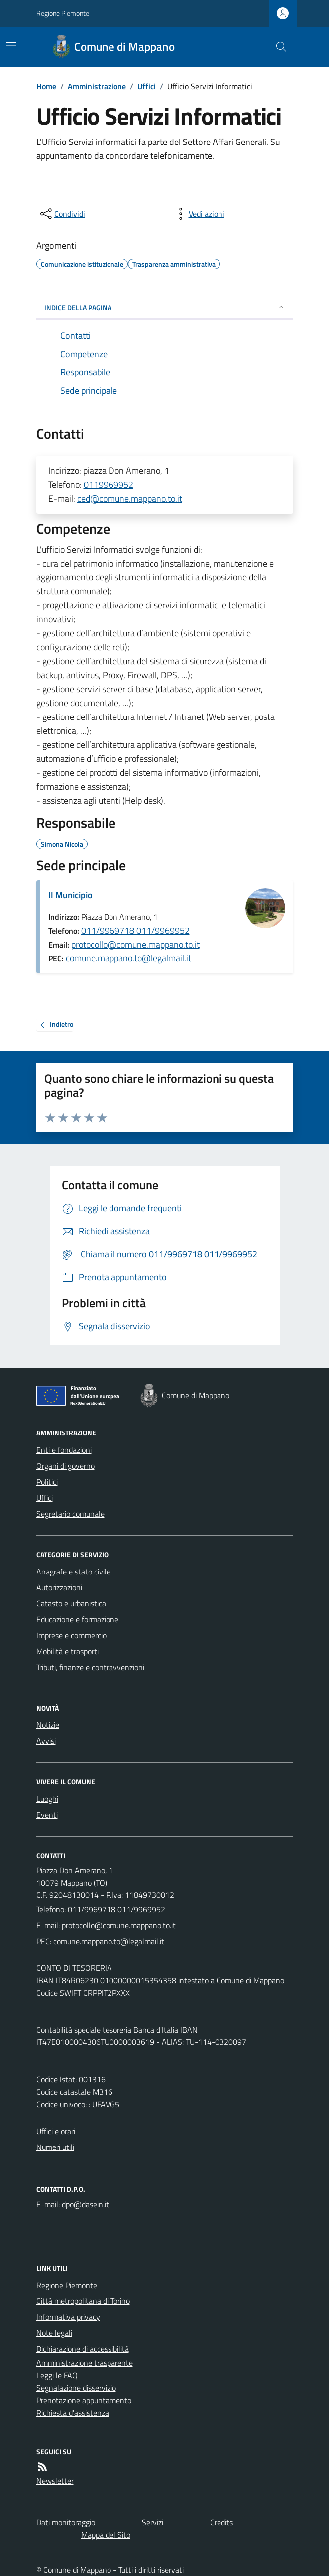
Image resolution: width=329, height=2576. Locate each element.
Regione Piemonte (62, 13)
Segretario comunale (70, 1514)
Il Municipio (70, 895)
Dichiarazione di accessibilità (82, 2349)
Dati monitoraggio (65, 2522)
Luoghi (47, 1799)
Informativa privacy (68, 2317)
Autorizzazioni (59, 1587)
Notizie (47, 1725)
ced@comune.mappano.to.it (129, 498)
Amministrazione (97, 86)
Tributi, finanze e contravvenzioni (90, 1667)
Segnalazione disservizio (76, 2388)
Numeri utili (55, 2147)
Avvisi (46, 1741)
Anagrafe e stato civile (73, 1571)
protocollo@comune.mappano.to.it (135, 944)
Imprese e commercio (71, 1635)
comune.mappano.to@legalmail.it (128, 958)
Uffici (146, 86)
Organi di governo (65, 1466)
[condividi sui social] (61, 214)
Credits (221, 2522)
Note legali (54, 2333)
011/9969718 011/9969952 (135, 930)
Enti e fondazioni (64, 1450)
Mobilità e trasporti (67, 1651)
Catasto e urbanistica (71, 1603)
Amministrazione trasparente (84, 2363)
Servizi (152, 2522)
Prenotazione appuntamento (83, 2400)
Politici (47, 1482)
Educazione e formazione (77, 1619)
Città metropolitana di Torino (83, 2301)
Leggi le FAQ (57, 2375)
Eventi (47, 1815)
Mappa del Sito (105, 2535)
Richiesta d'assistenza (72, 2413)
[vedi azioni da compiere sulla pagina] (198, 214)
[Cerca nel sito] (277, 47)
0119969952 (108, 484)
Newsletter (55, 2481)
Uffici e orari (55, 2131)
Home (46, 86)
